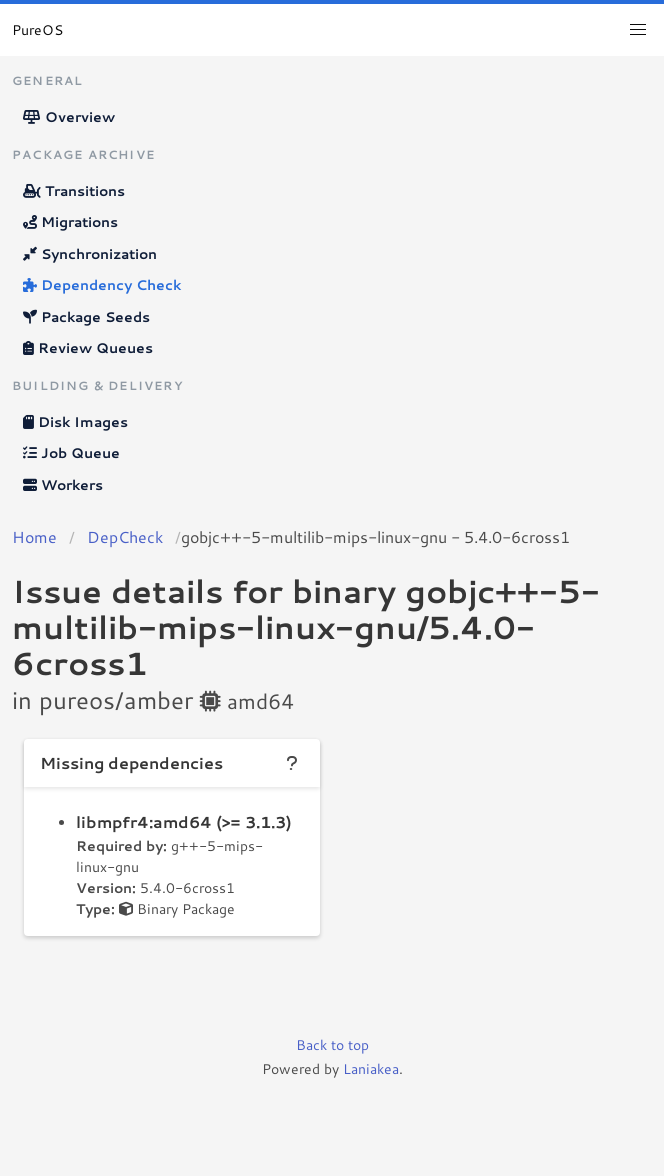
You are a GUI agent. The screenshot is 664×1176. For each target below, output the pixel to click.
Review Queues (88, 348)
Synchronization (90, 254)
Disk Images (75, 422)
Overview (69, 117)
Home (34, 536)
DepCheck (125, 536)
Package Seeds (86, 317)
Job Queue (71, 453)
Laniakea (371, 1069)
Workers (63, 485)
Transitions (74, 191)
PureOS (37, 30)
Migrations (70, 222)
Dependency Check (102, 285)
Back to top (332, 1045)
